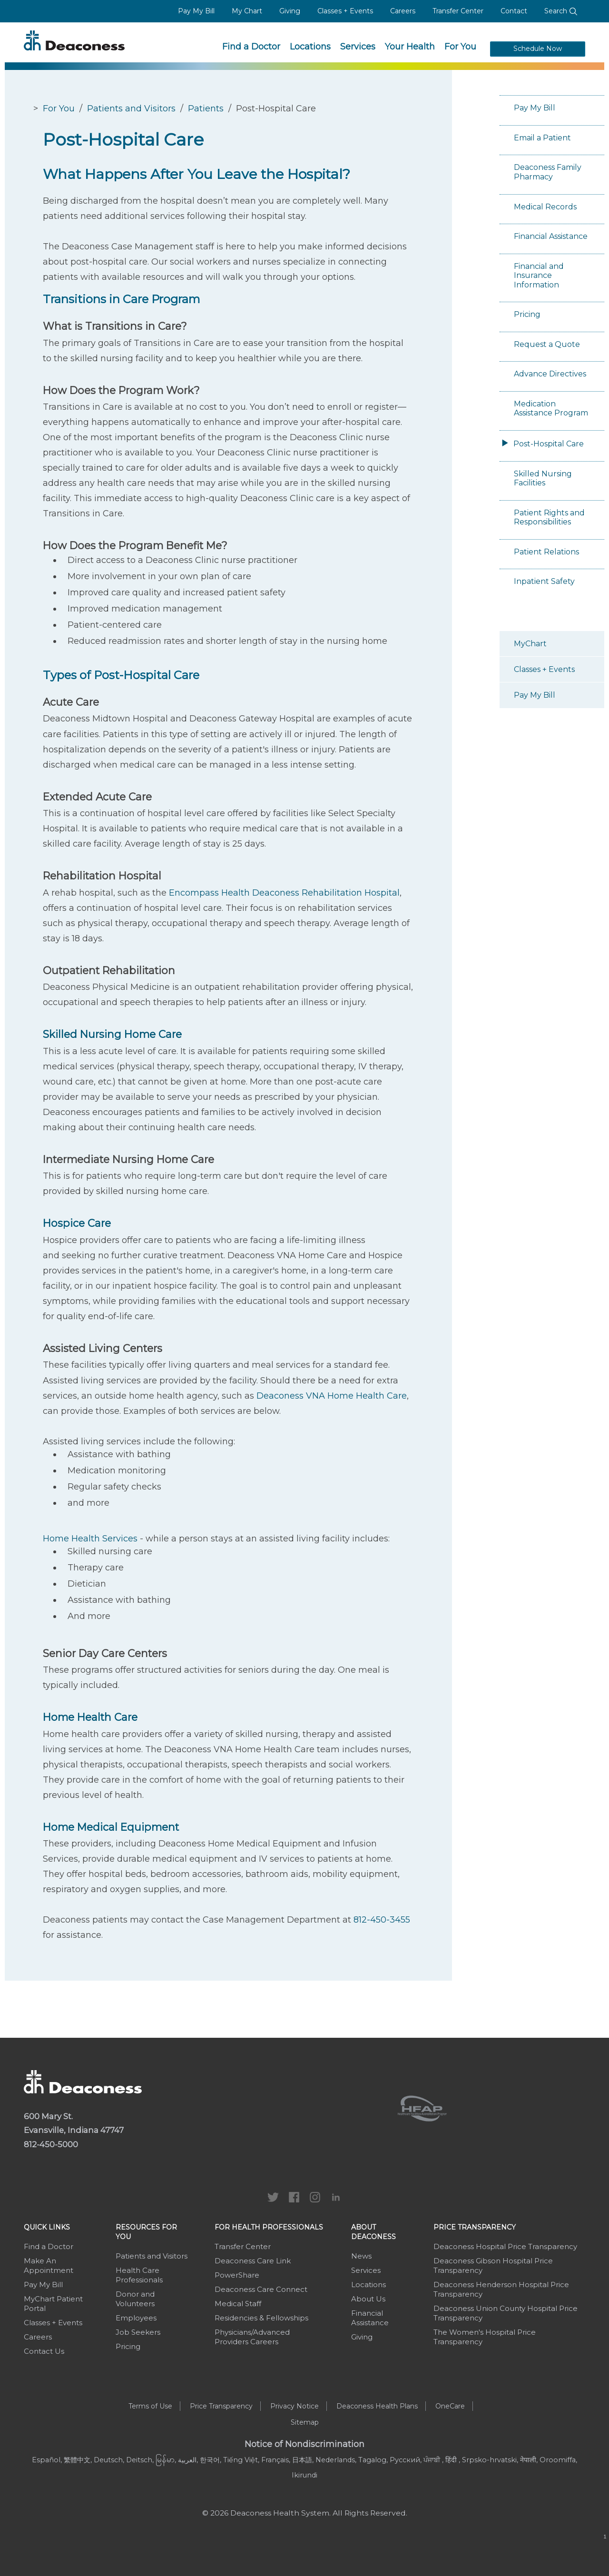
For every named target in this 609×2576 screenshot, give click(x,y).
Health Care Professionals (139, 2275)
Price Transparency (474, 2227)
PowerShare (237, 2275)
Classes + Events (345, 11)
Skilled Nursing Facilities (543, 478)
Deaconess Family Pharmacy (547, 172)
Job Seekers (138, 2332)
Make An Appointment (48, 2265)
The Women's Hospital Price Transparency (484, 2337)
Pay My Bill (196, 11)
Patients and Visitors (131, 108)
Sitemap (305, 2422)
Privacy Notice (294, 2406)
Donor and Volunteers (135, 2299)
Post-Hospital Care (549, 443)
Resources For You (146, 2232)
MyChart (530, 643)
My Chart (247, 11)
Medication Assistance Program (551, 408)
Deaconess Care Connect (261, 2289)
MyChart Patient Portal (53, 2303)
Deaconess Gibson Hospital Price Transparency (493, 2265)
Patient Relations (546, 551)
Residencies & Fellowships (261, 2317)
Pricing (527, 314)
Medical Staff (238, 2303)
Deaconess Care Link (253, 2260)
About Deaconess (373, 2232)
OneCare (450, 2406)
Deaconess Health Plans (377, 2406)
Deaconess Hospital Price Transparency (505, 2246)
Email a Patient (542, 137)
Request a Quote (547, 344)
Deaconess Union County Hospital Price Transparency (505, 2313)
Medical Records (545, 206)
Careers (402, 11)
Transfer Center (457, 11)
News (361, 2255)
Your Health (410, 46)
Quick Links (47, 2227)
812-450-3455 (382, 1920)
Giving (289, 11)
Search (561, 11)
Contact (514, 11)
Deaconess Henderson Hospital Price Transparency (501, 2289)
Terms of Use (150, 2406)
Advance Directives (550, 373)
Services (357, 46)
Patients (206, 108)
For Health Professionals (269, 2227)
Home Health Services (90, 1538)
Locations (310, 46)
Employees (136, 2317)
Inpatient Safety (544, 581)
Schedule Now (537, 48)
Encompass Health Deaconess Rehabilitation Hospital (284, 893)
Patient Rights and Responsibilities (549, 517)
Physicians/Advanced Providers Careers (252, 2337)
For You (460, 46)
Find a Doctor (251, 46)
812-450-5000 (51, 2144)
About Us (368, 2298)
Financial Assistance (551, 236)
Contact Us (44, 2351)
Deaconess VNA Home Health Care (331, 1396)
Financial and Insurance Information (539, 275)
